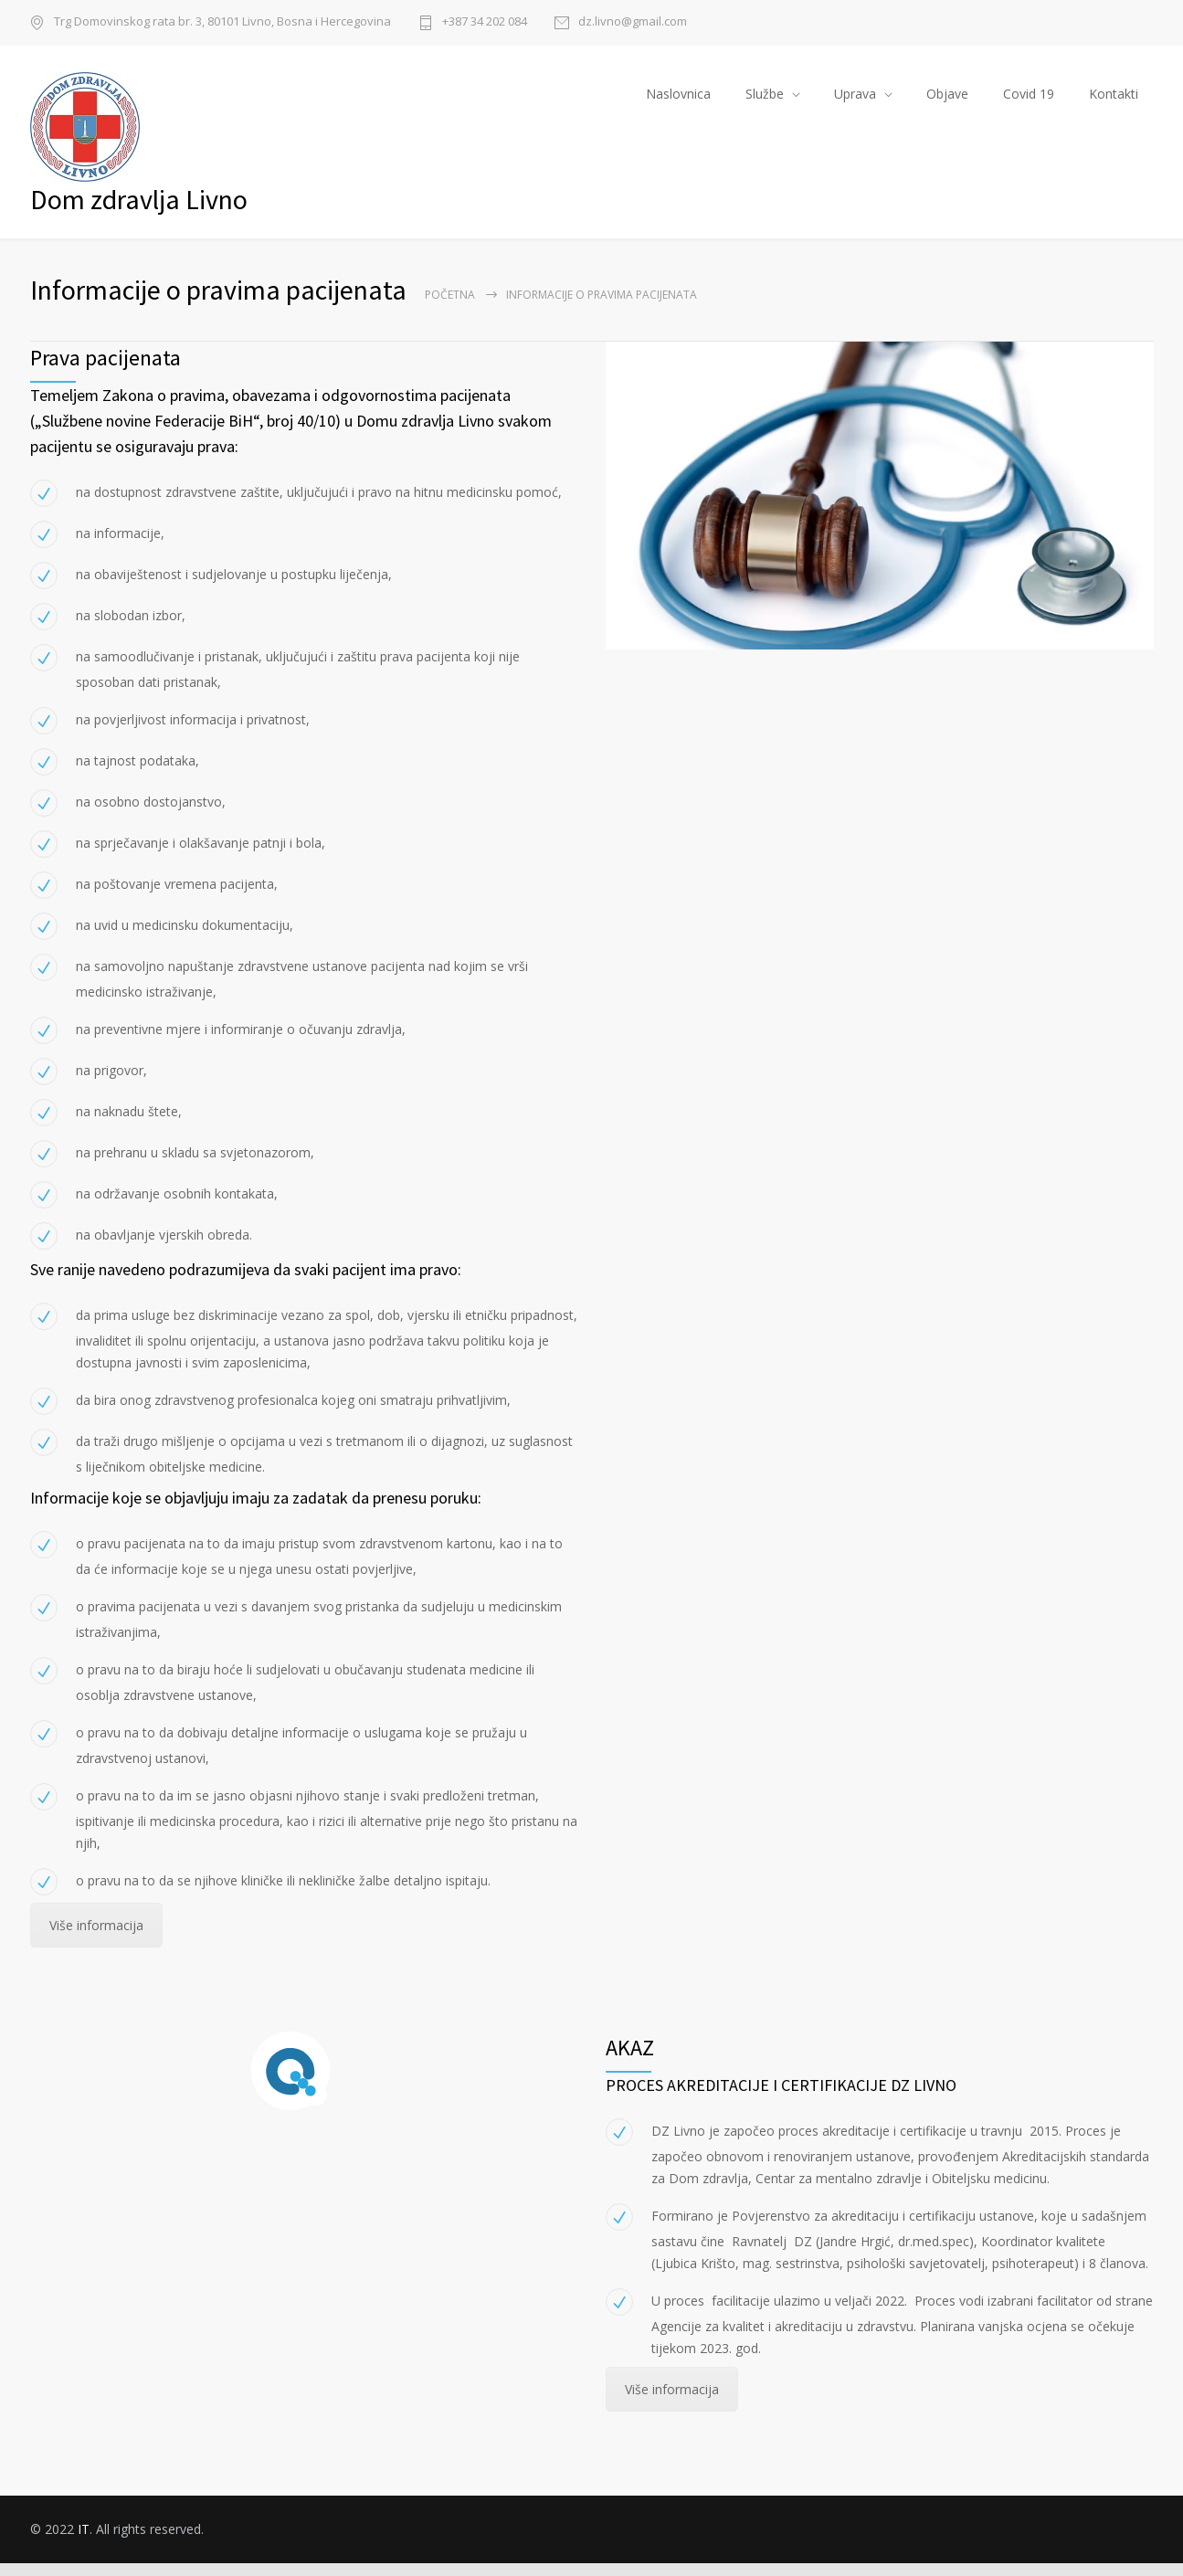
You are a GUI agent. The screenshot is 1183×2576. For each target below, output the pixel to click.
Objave (947, 100)
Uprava (855, 100)
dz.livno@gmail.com (632, 22)
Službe (764, 100)
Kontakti (1113, 100)
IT (84, 2541)
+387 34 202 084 (484, 22)
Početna (450, 308)
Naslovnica (678, 100)
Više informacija (96, 1939)
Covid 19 (1028, 100)
